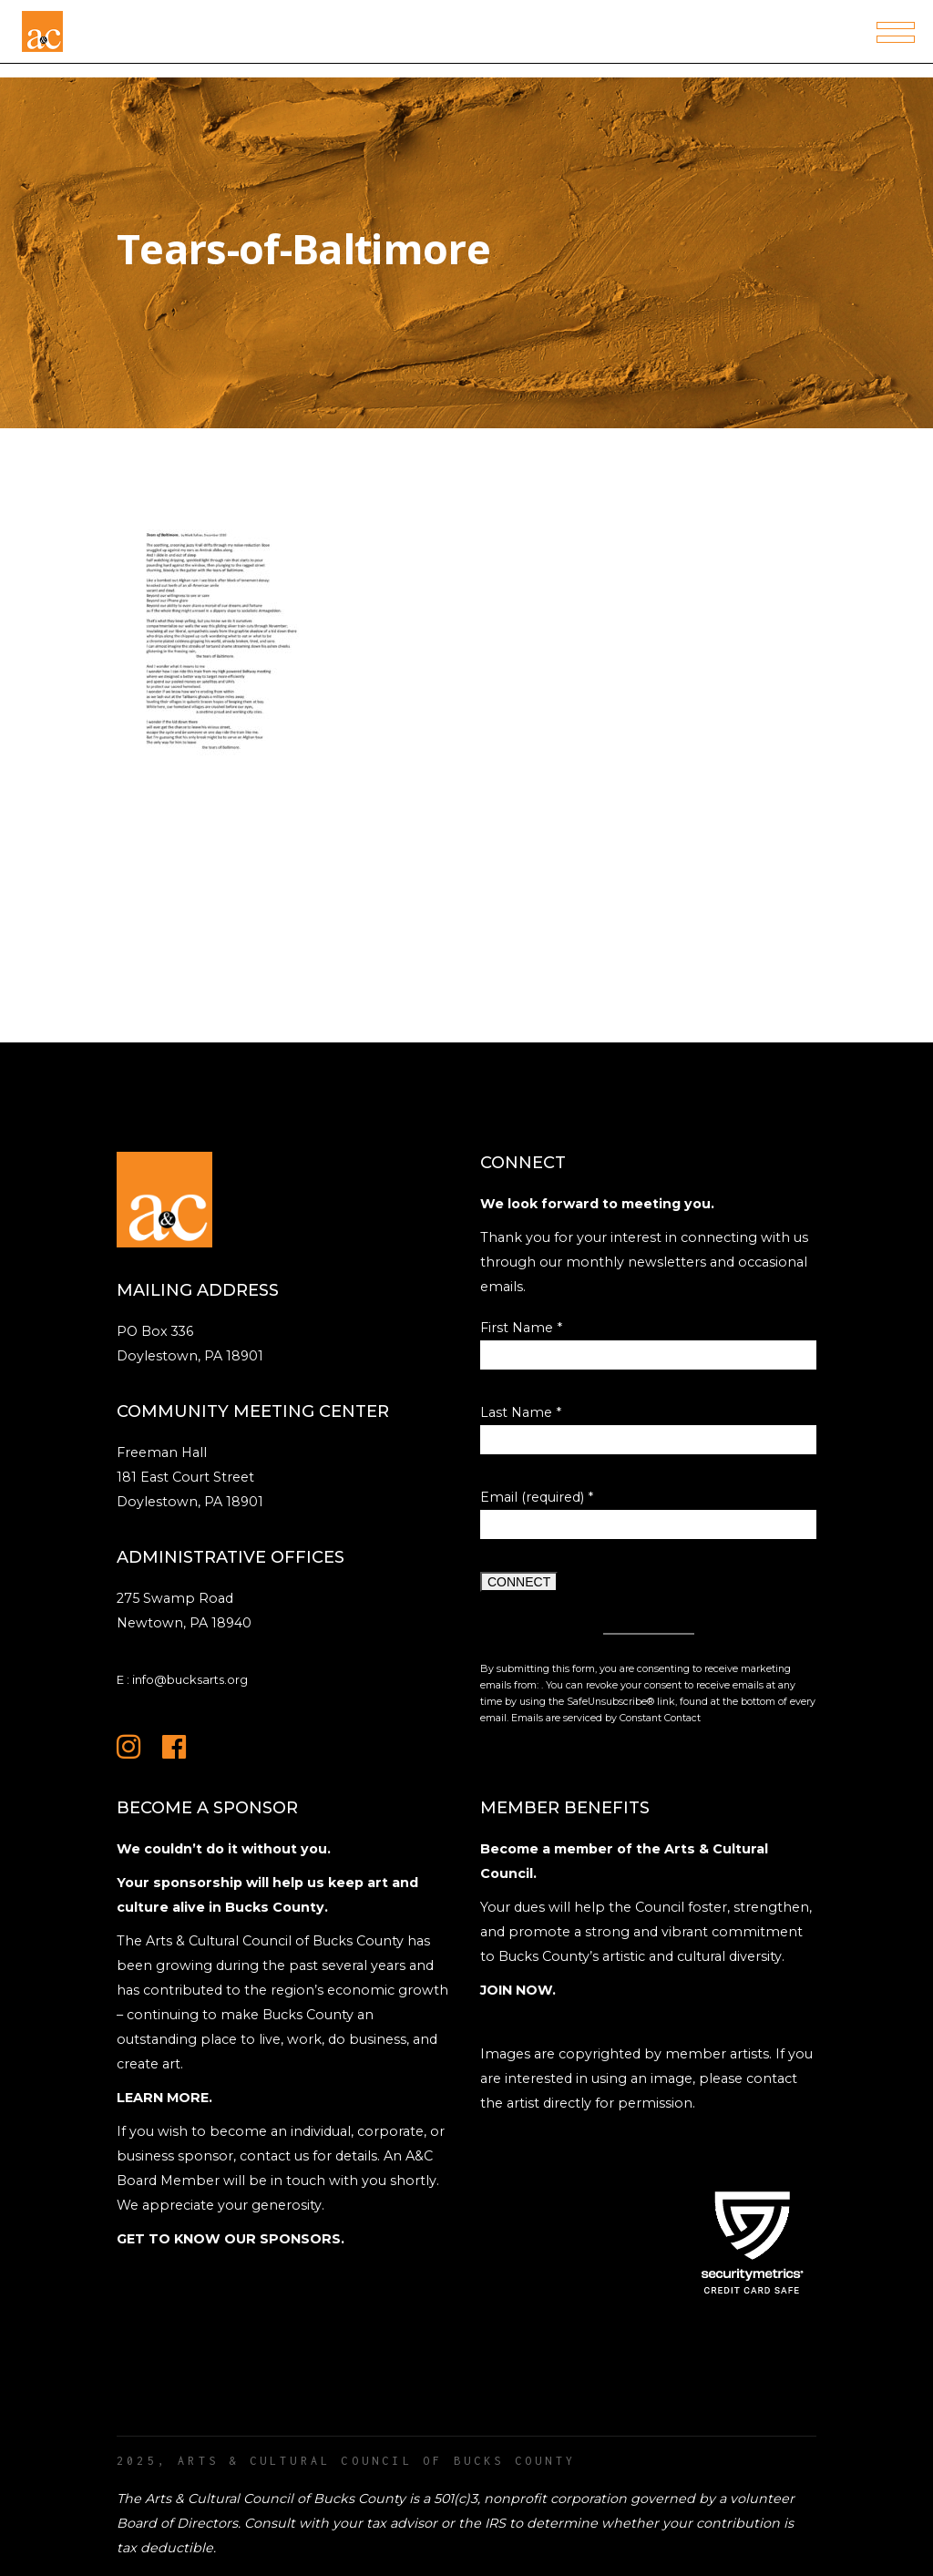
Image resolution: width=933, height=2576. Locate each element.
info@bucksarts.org (190, 1679)
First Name (521, 1327)
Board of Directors (177, 2523)
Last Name (520, 1412)
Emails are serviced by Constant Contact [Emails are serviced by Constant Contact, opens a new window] (606, 1718)
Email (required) (536, 1497)
